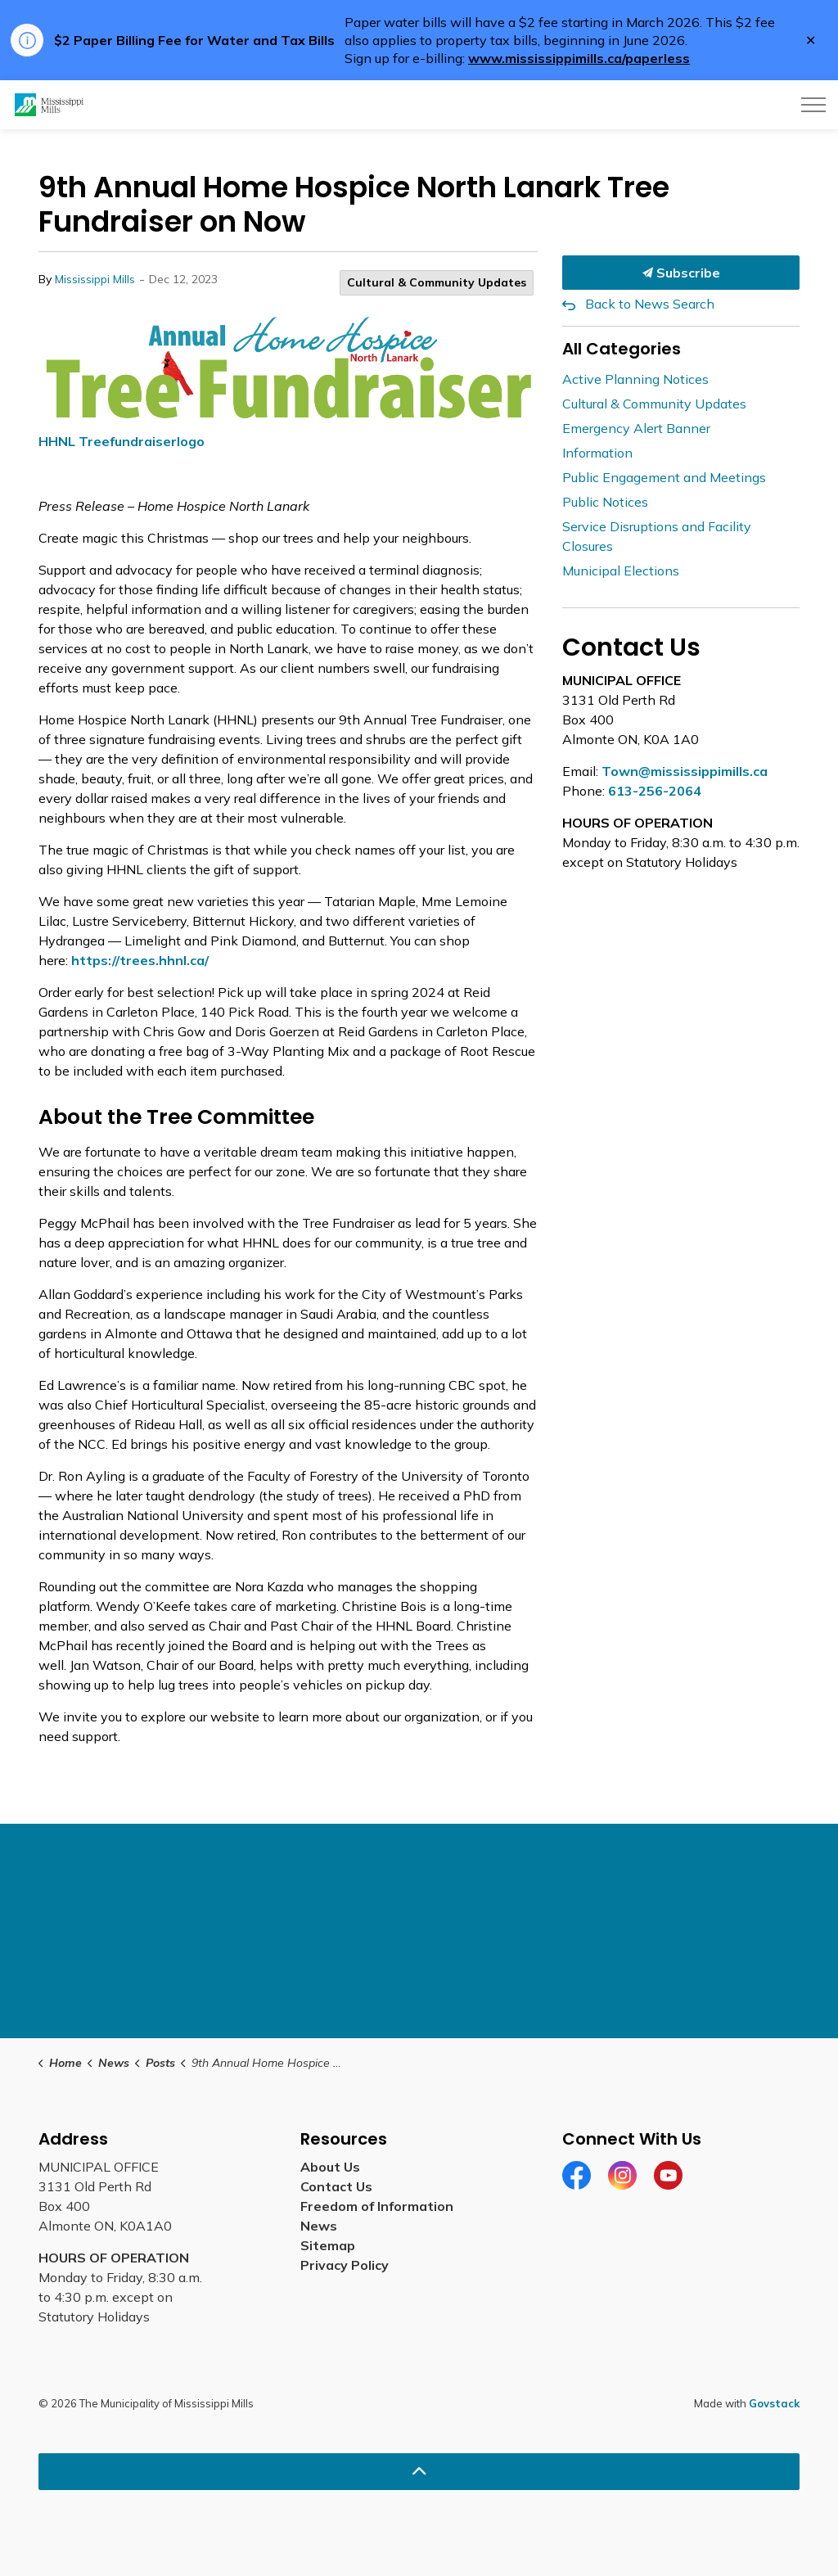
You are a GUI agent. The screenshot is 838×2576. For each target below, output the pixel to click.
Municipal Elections (620, 570)
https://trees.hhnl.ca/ (140, 960)
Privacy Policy (344, 2265)
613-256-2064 (654, 791)
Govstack (774, 2403)
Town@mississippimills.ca (684, 771)
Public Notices (605, 502)
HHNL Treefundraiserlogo (121, 441)
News (318, 2225)
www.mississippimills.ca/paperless (579, 58)
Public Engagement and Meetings (664, 477)
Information (597, 452)
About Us (330, 2167)
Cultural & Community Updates (436, 282)
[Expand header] (813, 104)
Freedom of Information (376, 2206)
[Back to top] (419, 2471)
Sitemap (327, 2245)
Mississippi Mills (95, 279)
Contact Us (336, 2186)
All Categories (621, 348)
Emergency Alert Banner (636, 428)
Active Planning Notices (635, 379)
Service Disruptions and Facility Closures (656, 536)
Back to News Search (649, 303)
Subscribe (681, 272)
